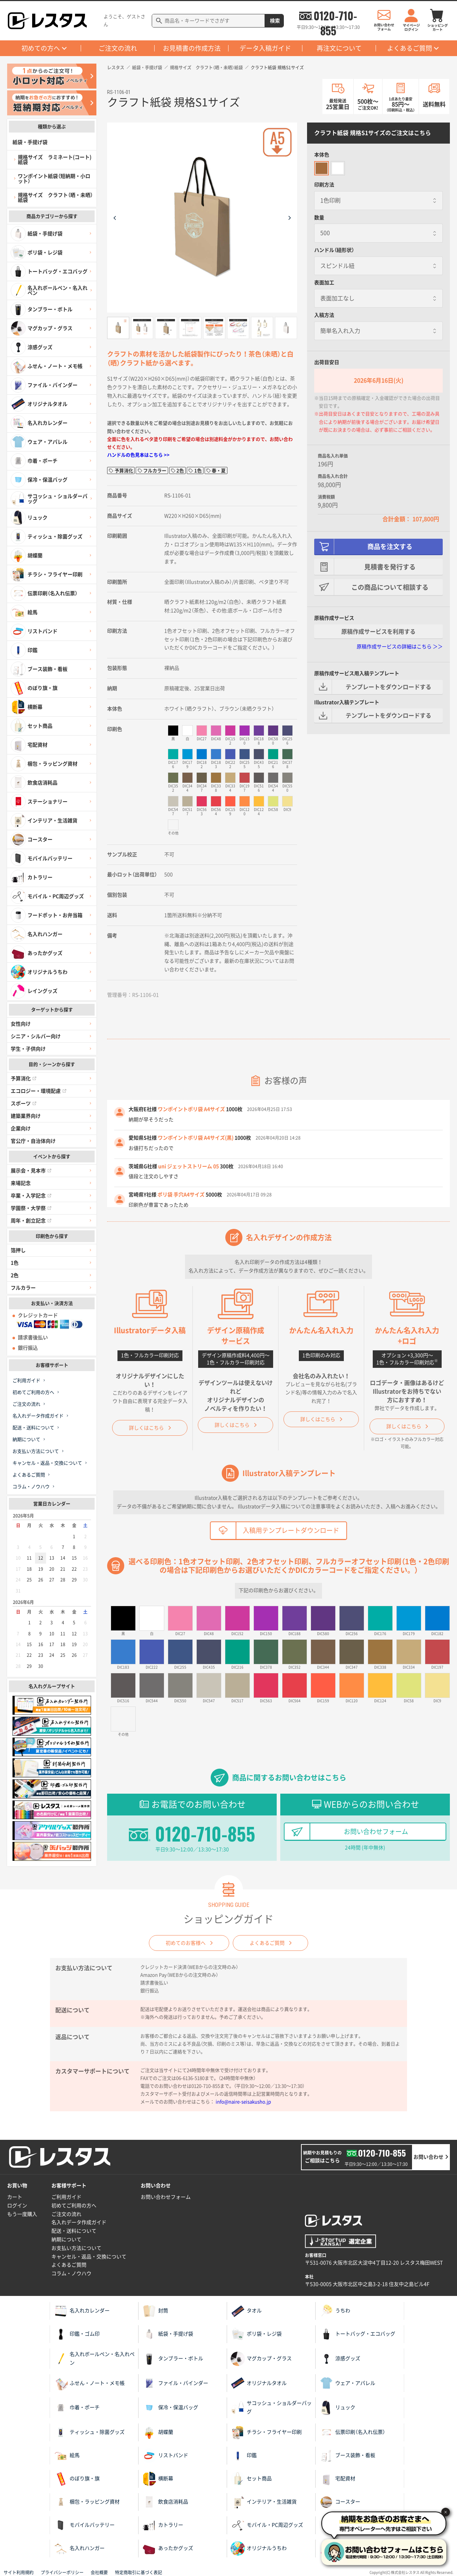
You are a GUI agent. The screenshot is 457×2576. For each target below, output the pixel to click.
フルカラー (23, 1287)
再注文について (339, 48)
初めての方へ (40, 48)
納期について (26, 1439)
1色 (15, 1262)
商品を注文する (389, 546)
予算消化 (23, 1078)
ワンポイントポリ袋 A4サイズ (191, 1109)
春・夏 (219, 470)
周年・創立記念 (31, 1220)
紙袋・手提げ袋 (147, 67)
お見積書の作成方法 (192, 48)
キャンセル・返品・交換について (47, 1463)
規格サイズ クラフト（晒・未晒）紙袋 (206, 67)
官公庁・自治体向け (33, 1140)
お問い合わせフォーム (376, 1831)
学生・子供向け (28, 1048)
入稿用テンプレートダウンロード (291, 1530)
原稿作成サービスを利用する (378, 631)
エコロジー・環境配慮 (38, 1090)
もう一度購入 (22, 2214)
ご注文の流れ (118, 48)
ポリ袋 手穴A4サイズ (181, 1194)
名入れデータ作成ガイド (38, 1416)
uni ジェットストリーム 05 (188, 1166)
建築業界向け (26, 1115)
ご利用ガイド (26, 1380)
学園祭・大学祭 (31, 1208)
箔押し (18, 1250)
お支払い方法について (35, 1451)
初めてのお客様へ (186, 1942)
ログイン (17, 2205)
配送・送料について (33, 1427)
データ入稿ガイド (265, 48)
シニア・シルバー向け (36, 1036)
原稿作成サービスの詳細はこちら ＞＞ (400, 646)
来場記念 (21, 1183)
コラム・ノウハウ (31, 1486)
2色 (15, 1275)
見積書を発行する (390, 567)
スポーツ (23, 1103)
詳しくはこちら (146, 1427)
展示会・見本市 (31, 1170)
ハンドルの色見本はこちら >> (138, 455)
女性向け (21, 1023)
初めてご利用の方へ (33, 1392)
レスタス (115, 67)
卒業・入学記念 (31, 1195)
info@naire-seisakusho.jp (243, 2101)
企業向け (21, 1128)
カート (14, 2196)
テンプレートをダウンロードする (388, 687)
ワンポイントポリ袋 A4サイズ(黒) (195, 1137)
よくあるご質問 (409, 48)
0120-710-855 (335, 15)
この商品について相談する (389, 587)
